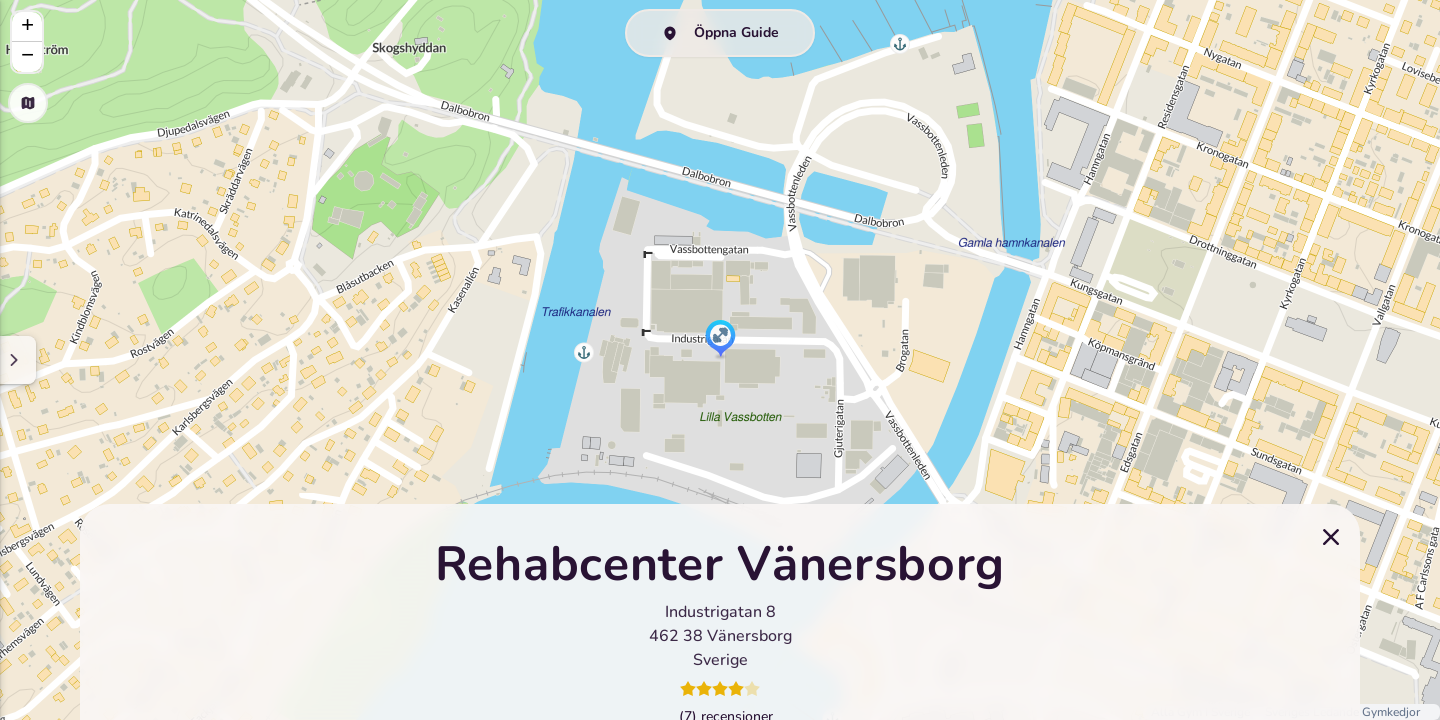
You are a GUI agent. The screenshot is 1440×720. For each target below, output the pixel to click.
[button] (720, 340)
